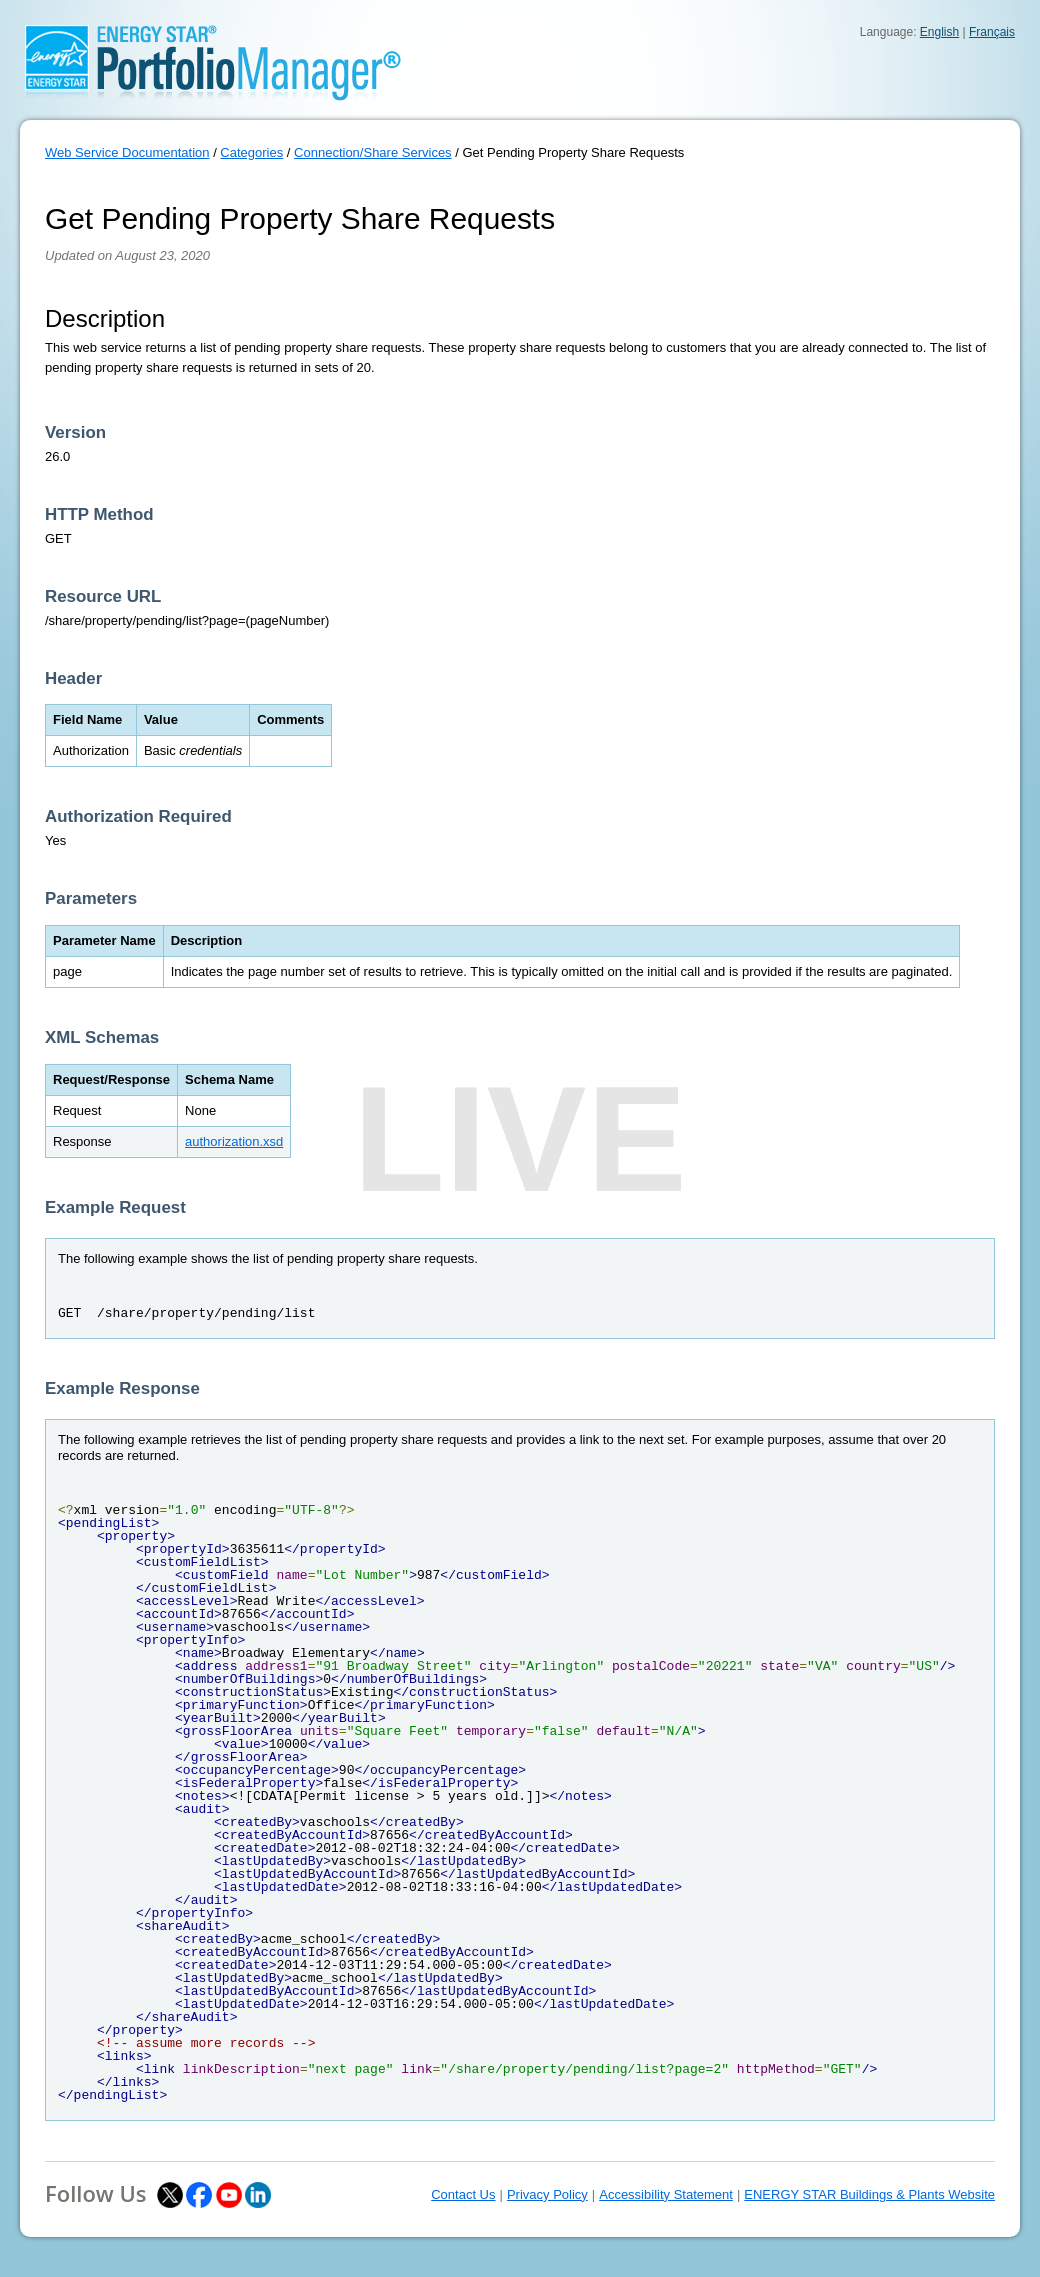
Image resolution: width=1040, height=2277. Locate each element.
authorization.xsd (234, 1141)
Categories (251, 152)
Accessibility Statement (666, 2194)
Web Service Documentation (127, 152)
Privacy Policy (547, 2194)
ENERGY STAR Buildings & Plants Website (869, 2194)
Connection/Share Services (373, 152)
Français (992, 32)
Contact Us (463, 2194)
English (939, 32)
